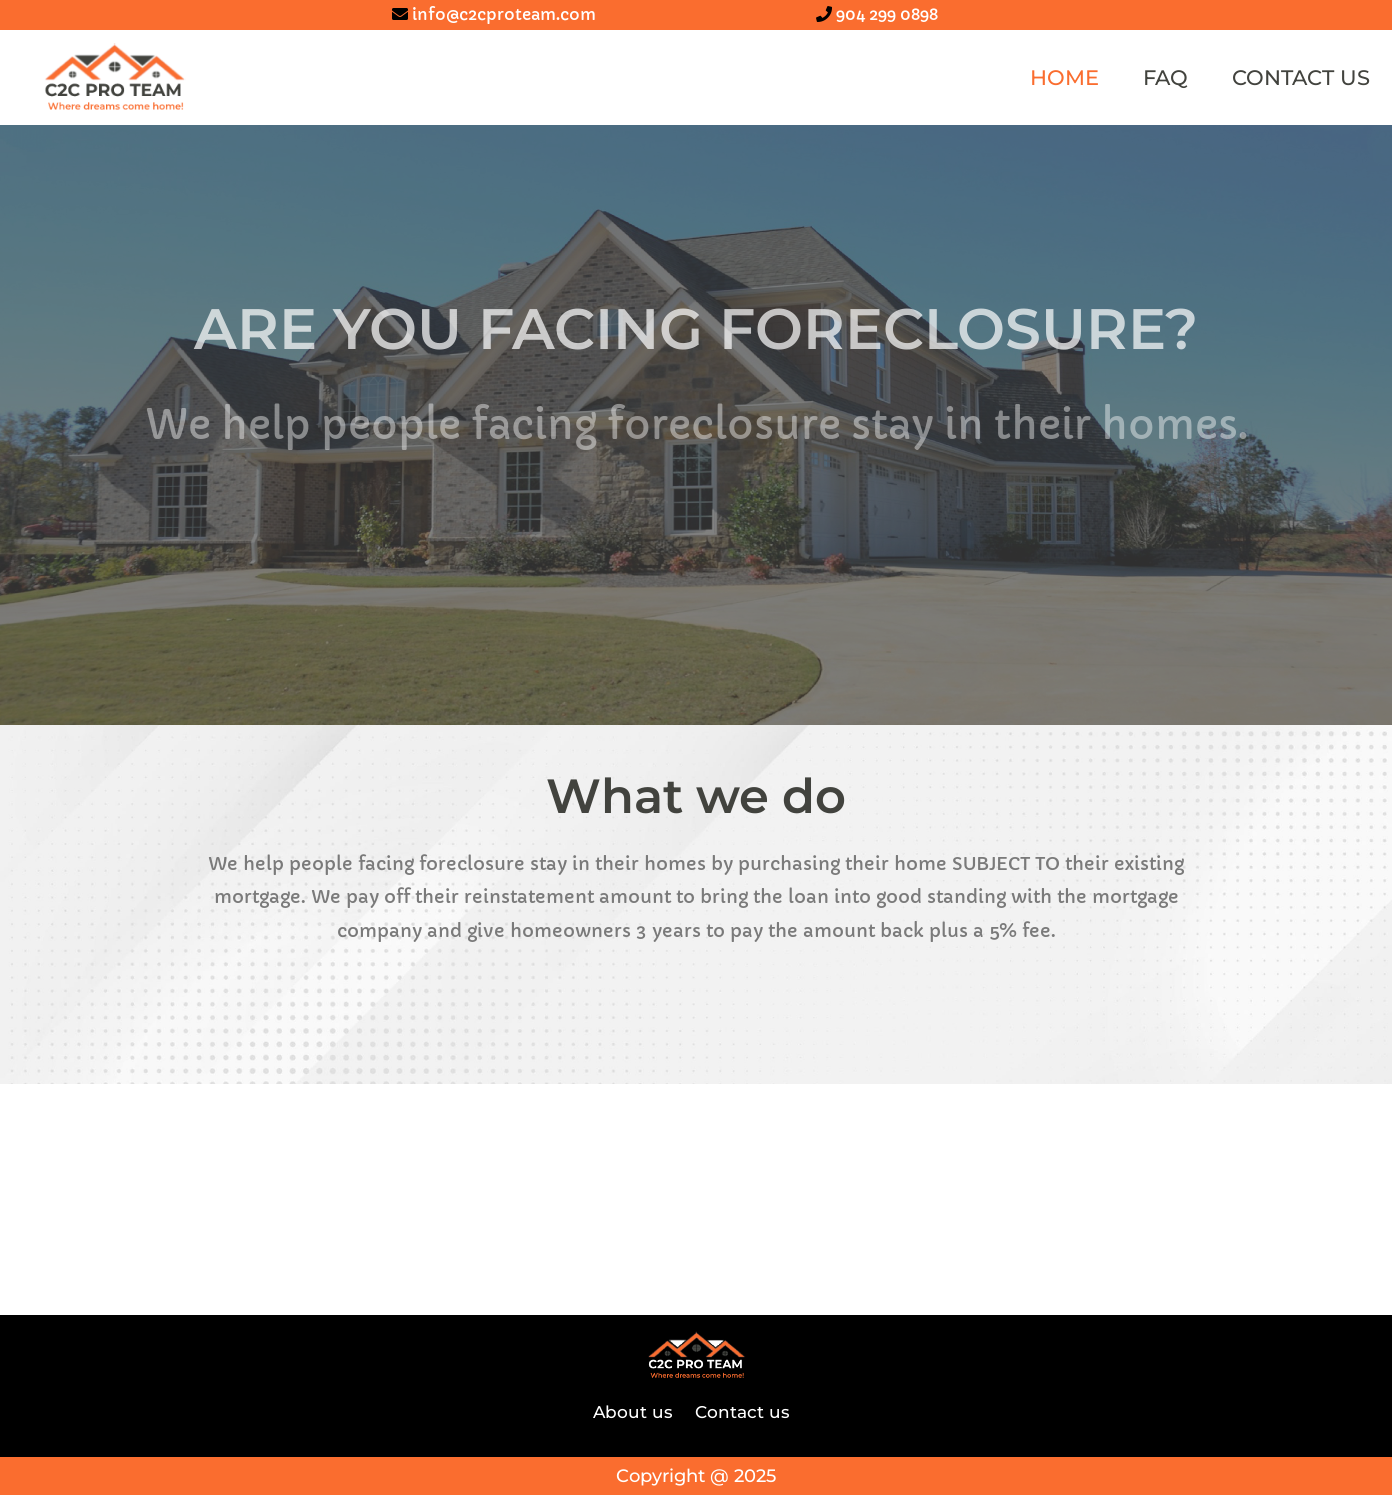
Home (1064, 77)
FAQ (1165, 77)
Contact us (1301, 77)
